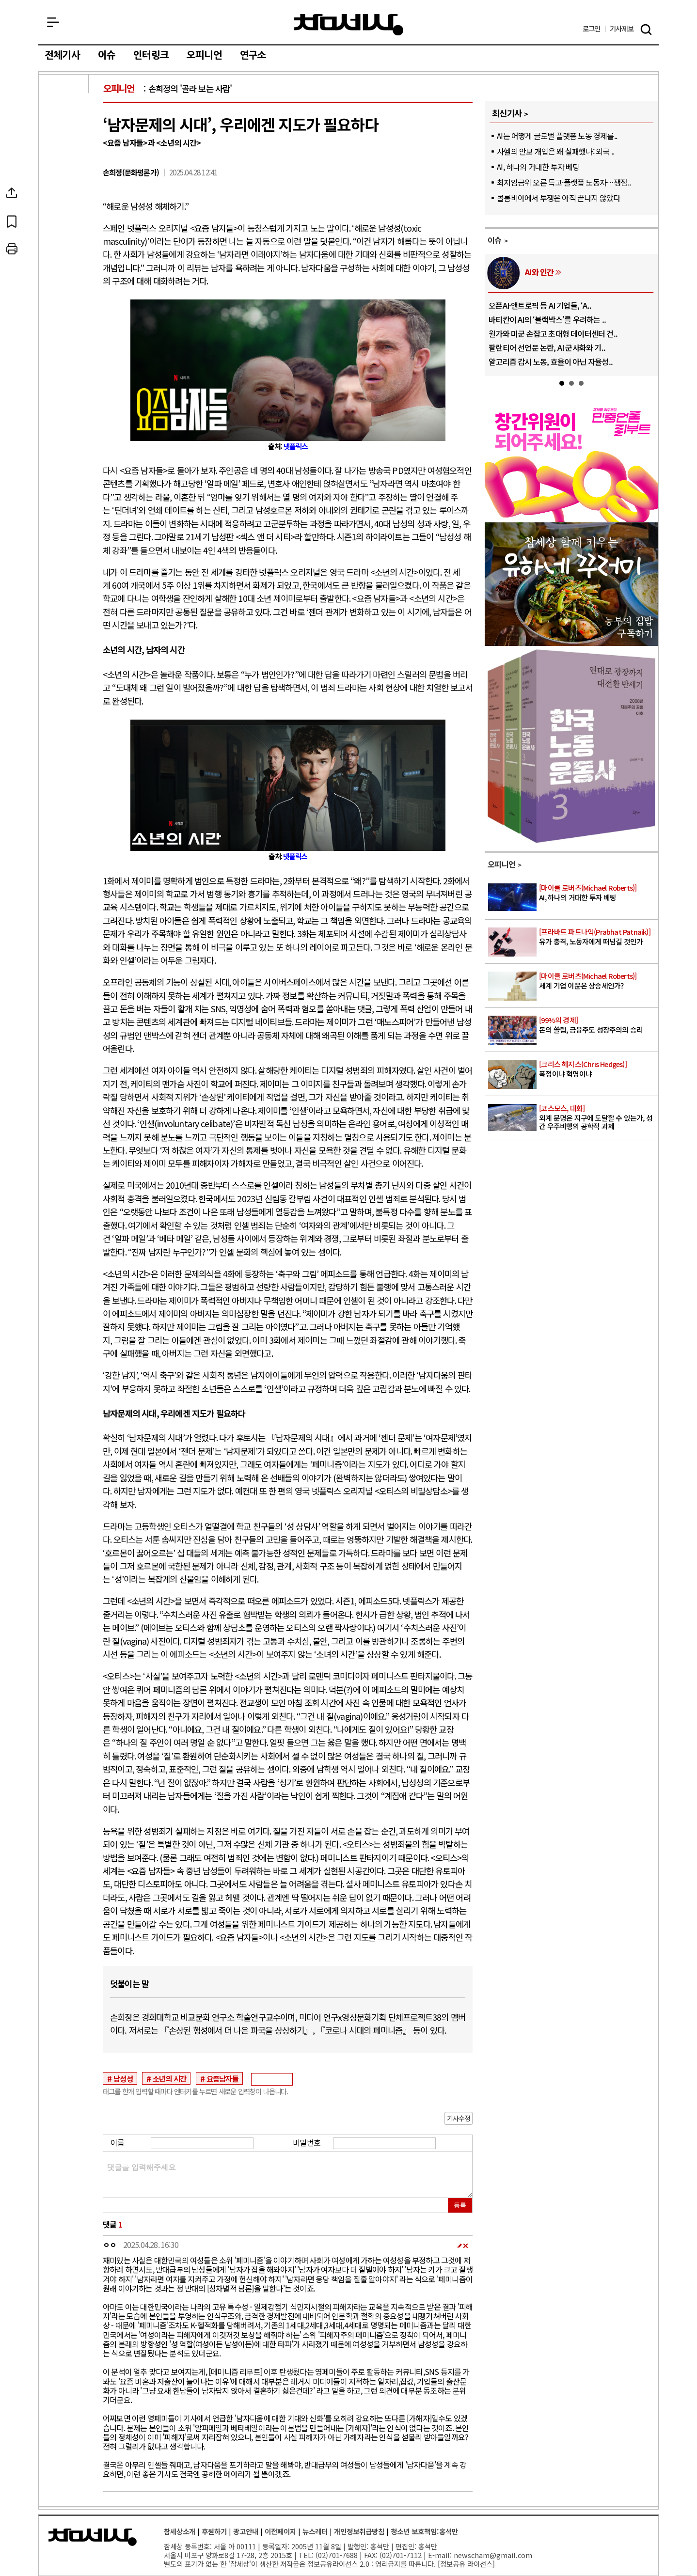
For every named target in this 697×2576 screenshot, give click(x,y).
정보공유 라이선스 (466, 2564)
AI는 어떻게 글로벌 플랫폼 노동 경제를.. (557, 135)
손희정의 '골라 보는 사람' (190, 88)
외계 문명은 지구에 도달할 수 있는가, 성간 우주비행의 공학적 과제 (598, 1117)
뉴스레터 (315, 2531)
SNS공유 (64, 192)
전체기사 (62, 55)
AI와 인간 (539, 272)
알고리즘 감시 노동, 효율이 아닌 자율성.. (551, 361)
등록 (460, 2205)
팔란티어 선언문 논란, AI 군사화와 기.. (547, 347)
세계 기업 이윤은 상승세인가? (598, 981)
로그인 (592, 29)
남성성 (123, 2078)
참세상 (348, 24)
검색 (646, 29)
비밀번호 (306, 2142)
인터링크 (151, 55)
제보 (622, 29)
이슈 (106, 55)
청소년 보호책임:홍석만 (424, 2531)
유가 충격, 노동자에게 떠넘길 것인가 (598, 936)
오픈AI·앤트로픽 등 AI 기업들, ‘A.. (540, 305)
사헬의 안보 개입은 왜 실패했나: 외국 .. (555, 151)
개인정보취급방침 (359, 2531)
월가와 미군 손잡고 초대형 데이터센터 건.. (553, 333)
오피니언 (204, 55)
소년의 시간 (169, 2078)
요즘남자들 (222, 2078)
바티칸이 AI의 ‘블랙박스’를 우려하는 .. (547, 319)
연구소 (253, 55)
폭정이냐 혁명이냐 (598, 1069)
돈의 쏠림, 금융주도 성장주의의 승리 (598, 1025)
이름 (117, 2142)
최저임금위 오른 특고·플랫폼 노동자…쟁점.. (564, 182)
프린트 (64, 249)
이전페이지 (280, 2531)
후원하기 (214, 2531)
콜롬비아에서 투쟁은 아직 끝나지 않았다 (558, 198)
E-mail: (440, 2555)
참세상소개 (179, 2531)
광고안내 (245, 2531)
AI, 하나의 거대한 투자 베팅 (538, 167)
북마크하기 (64, 221)
